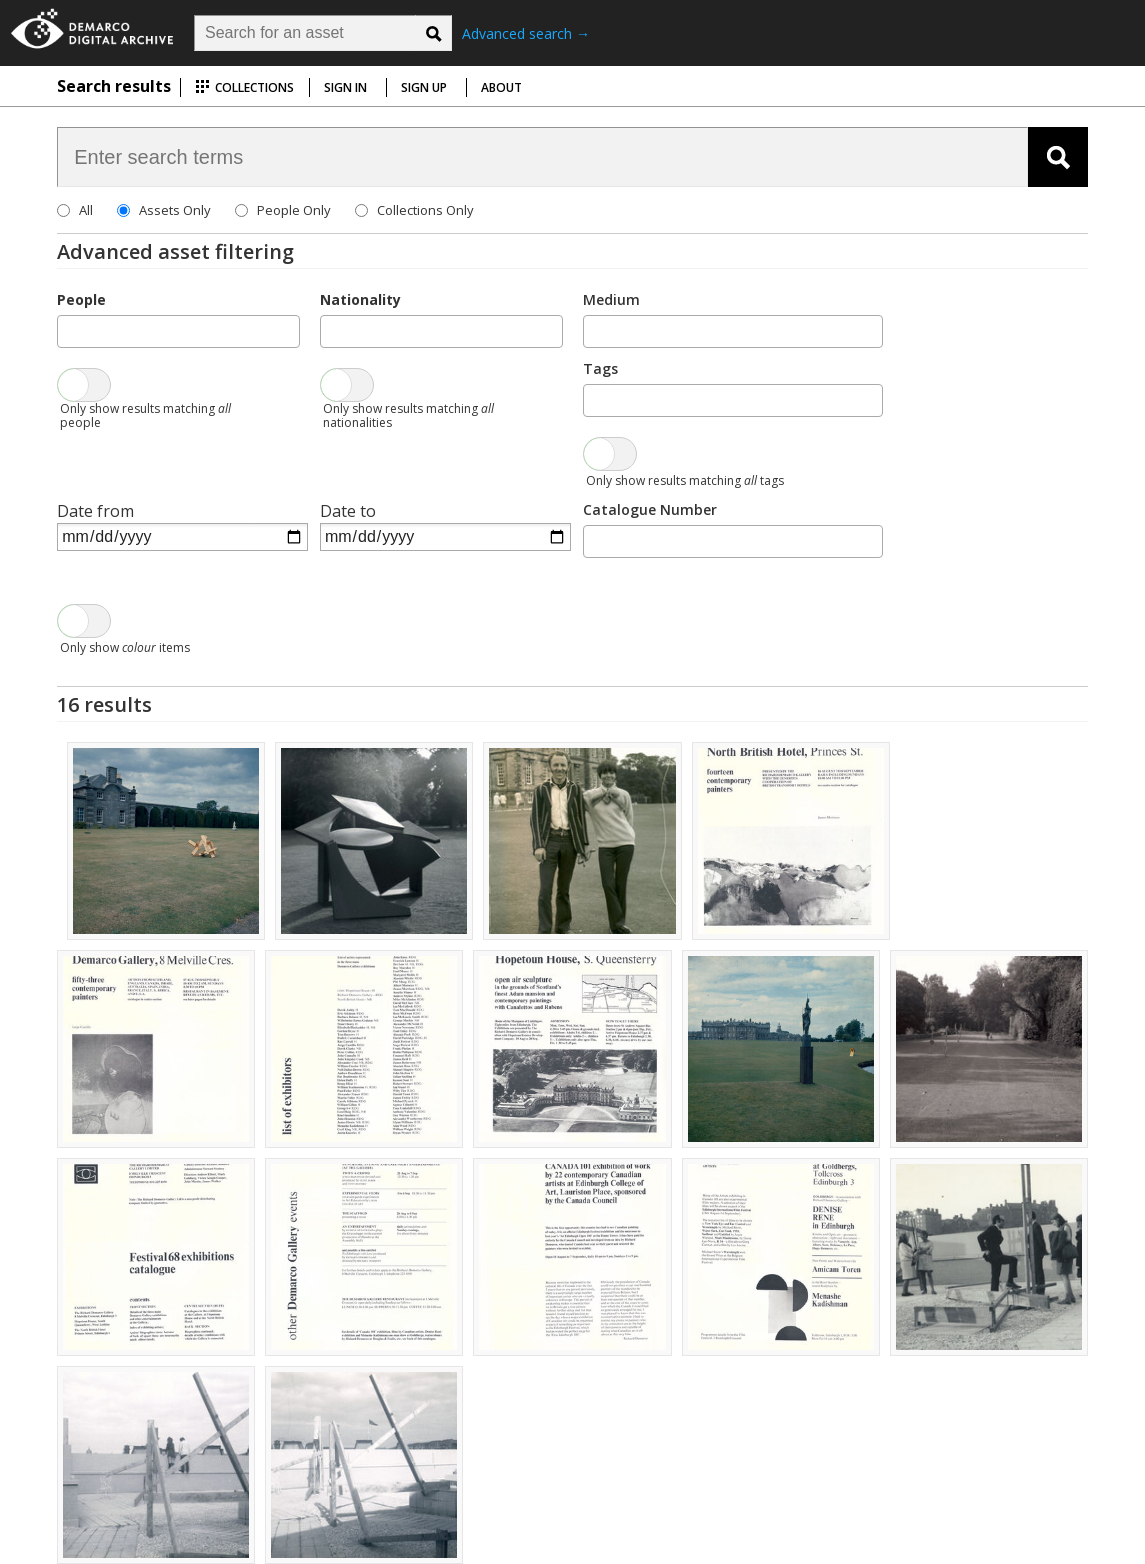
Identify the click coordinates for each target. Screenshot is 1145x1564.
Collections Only (425, 210)
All (86, 210)
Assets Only (175, 210)
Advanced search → (526, 33)
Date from (95, 511)
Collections (244, 87)
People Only (294, 210)
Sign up (424, 87)
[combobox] (178, 331)
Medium (611, 299)
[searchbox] (69, 330)
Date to (348, 511)
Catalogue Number (650, 509)
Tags (600, 368)
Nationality (360, 299)
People (81, 299)
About (501, 87)
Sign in (345, 87)
